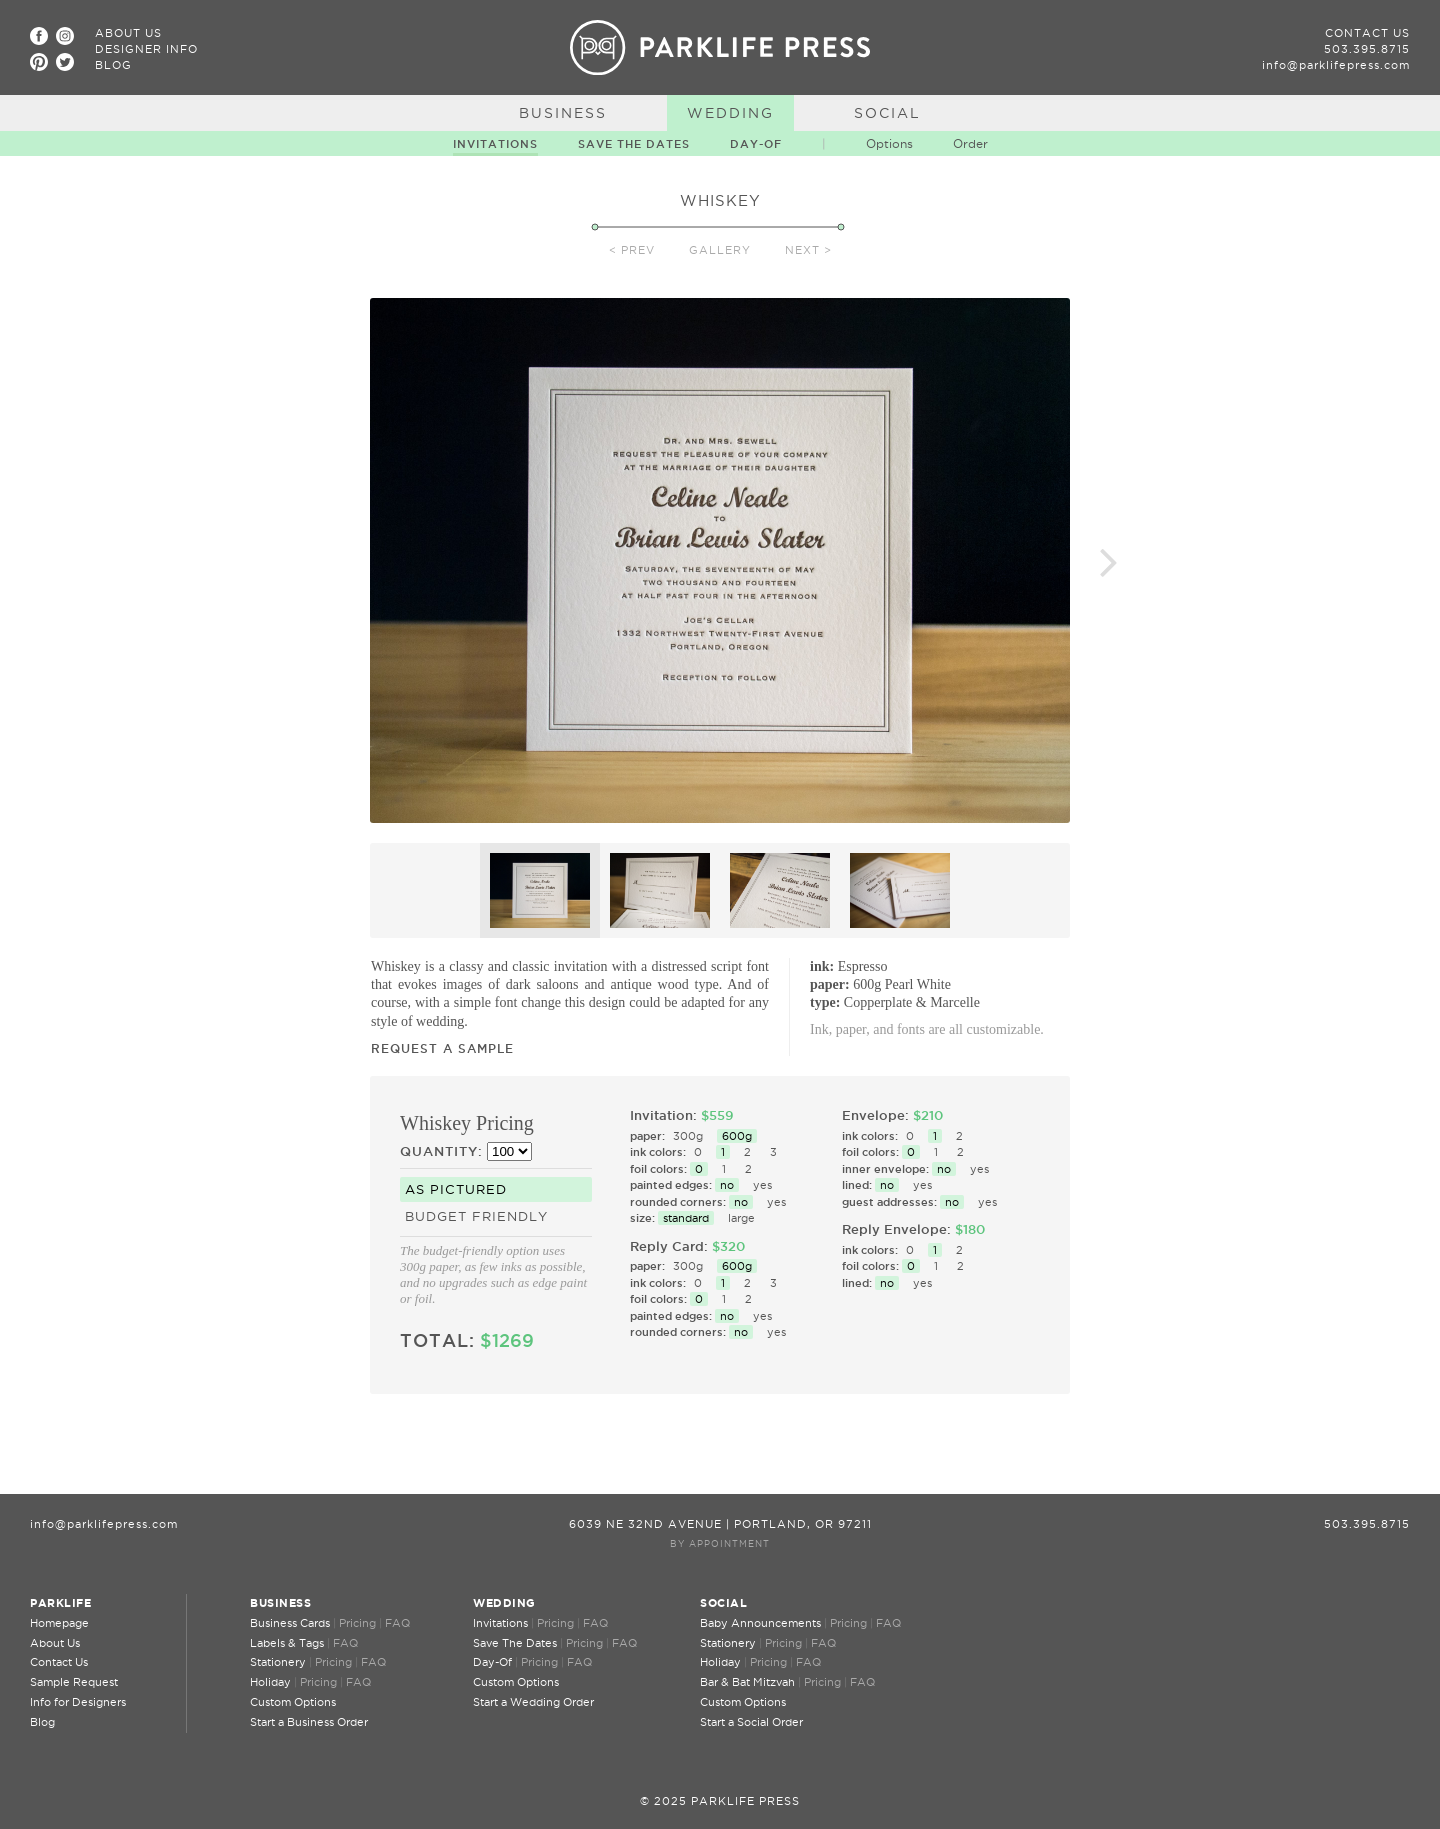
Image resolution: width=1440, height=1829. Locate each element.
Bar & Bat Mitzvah (747, 1682)
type (823, 1002)
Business (563, 113)
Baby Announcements (760, 1623)
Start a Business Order (309, 1722)
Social (887, 113)
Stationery (278, 1662)
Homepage (59, 1623)
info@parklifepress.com (1336, 65)
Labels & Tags (287, 1643)
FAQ (397, 1623)
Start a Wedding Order (533, 1702)
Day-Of (756, 144)
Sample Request (74, 1682)
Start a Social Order (751, 1722)
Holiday (270, 1682)
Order (970, 143)
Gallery (720, 250)
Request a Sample (442, 1048)
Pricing (357, 1623)
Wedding (730, 113)
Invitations (495, 144)
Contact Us (1367, 33)
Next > (808, 250)
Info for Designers (78, 1702)
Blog (113, 65)
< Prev (632, 250)
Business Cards (290, 1623)
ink (819, 966)
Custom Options (293, 1702)
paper (827, 984)
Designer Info (146, 49)
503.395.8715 (1367, 49)
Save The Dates (634, 144)
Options (889, 143)
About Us (128, 33)
